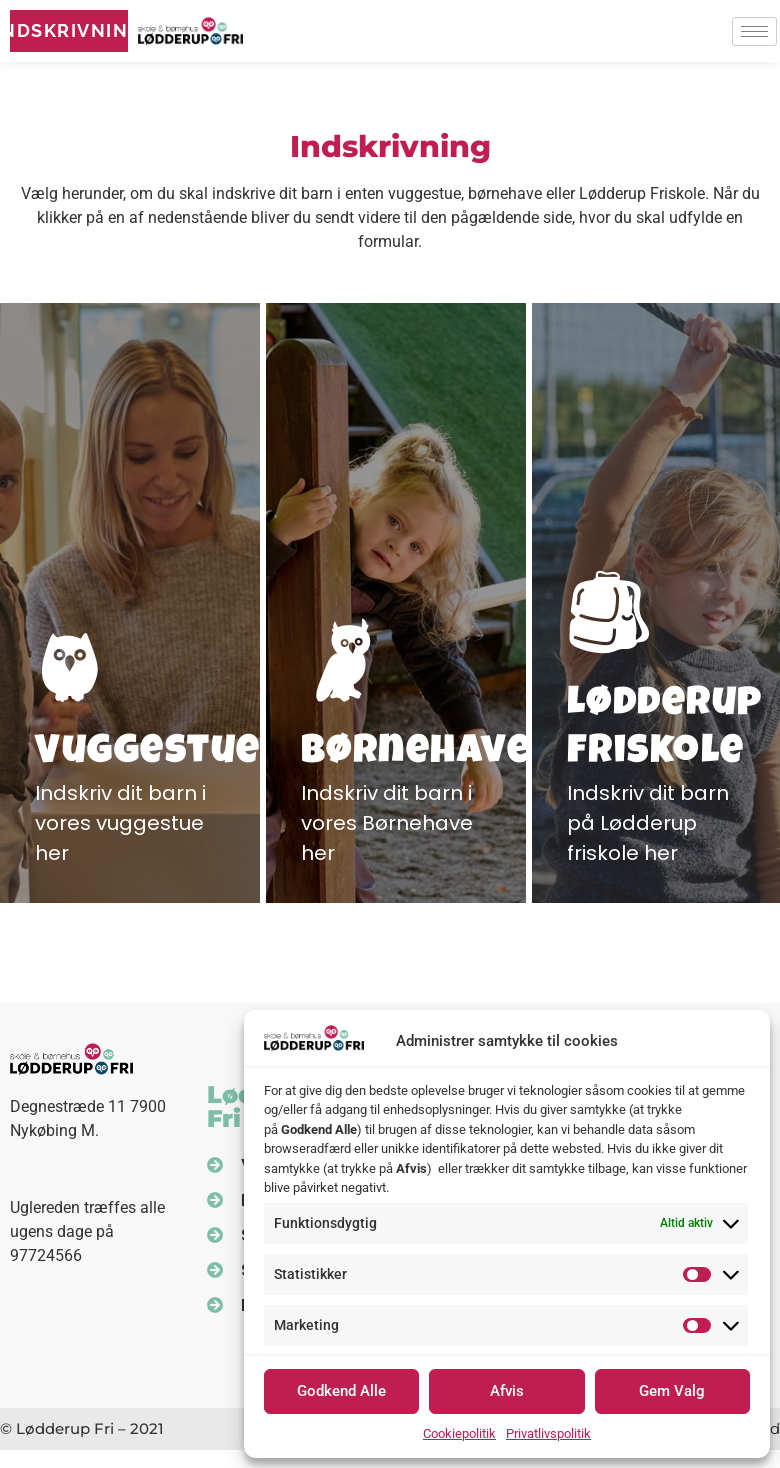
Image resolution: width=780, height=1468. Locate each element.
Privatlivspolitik (548, 1433)
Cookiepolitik (459, 1433)
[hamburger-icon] (754, 31)
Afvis (507, 1391)
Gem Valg (672, 1391)
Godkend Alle (341, 1391)
